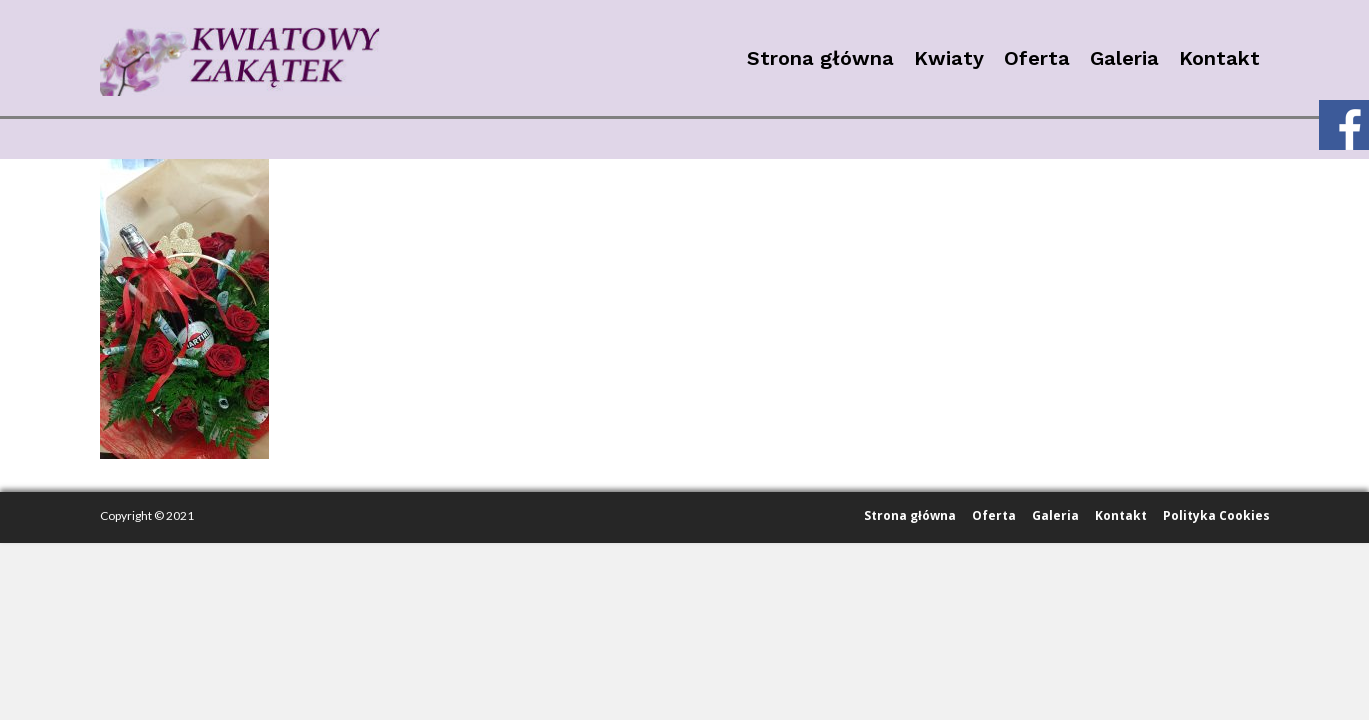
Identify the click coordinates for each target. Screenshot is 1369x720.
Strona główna (820, 58)
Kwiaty (949, 58)
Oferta (1037, 58)
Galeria (1124, 58)
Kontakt (1219, 58)
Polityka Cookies (1216, 515)
